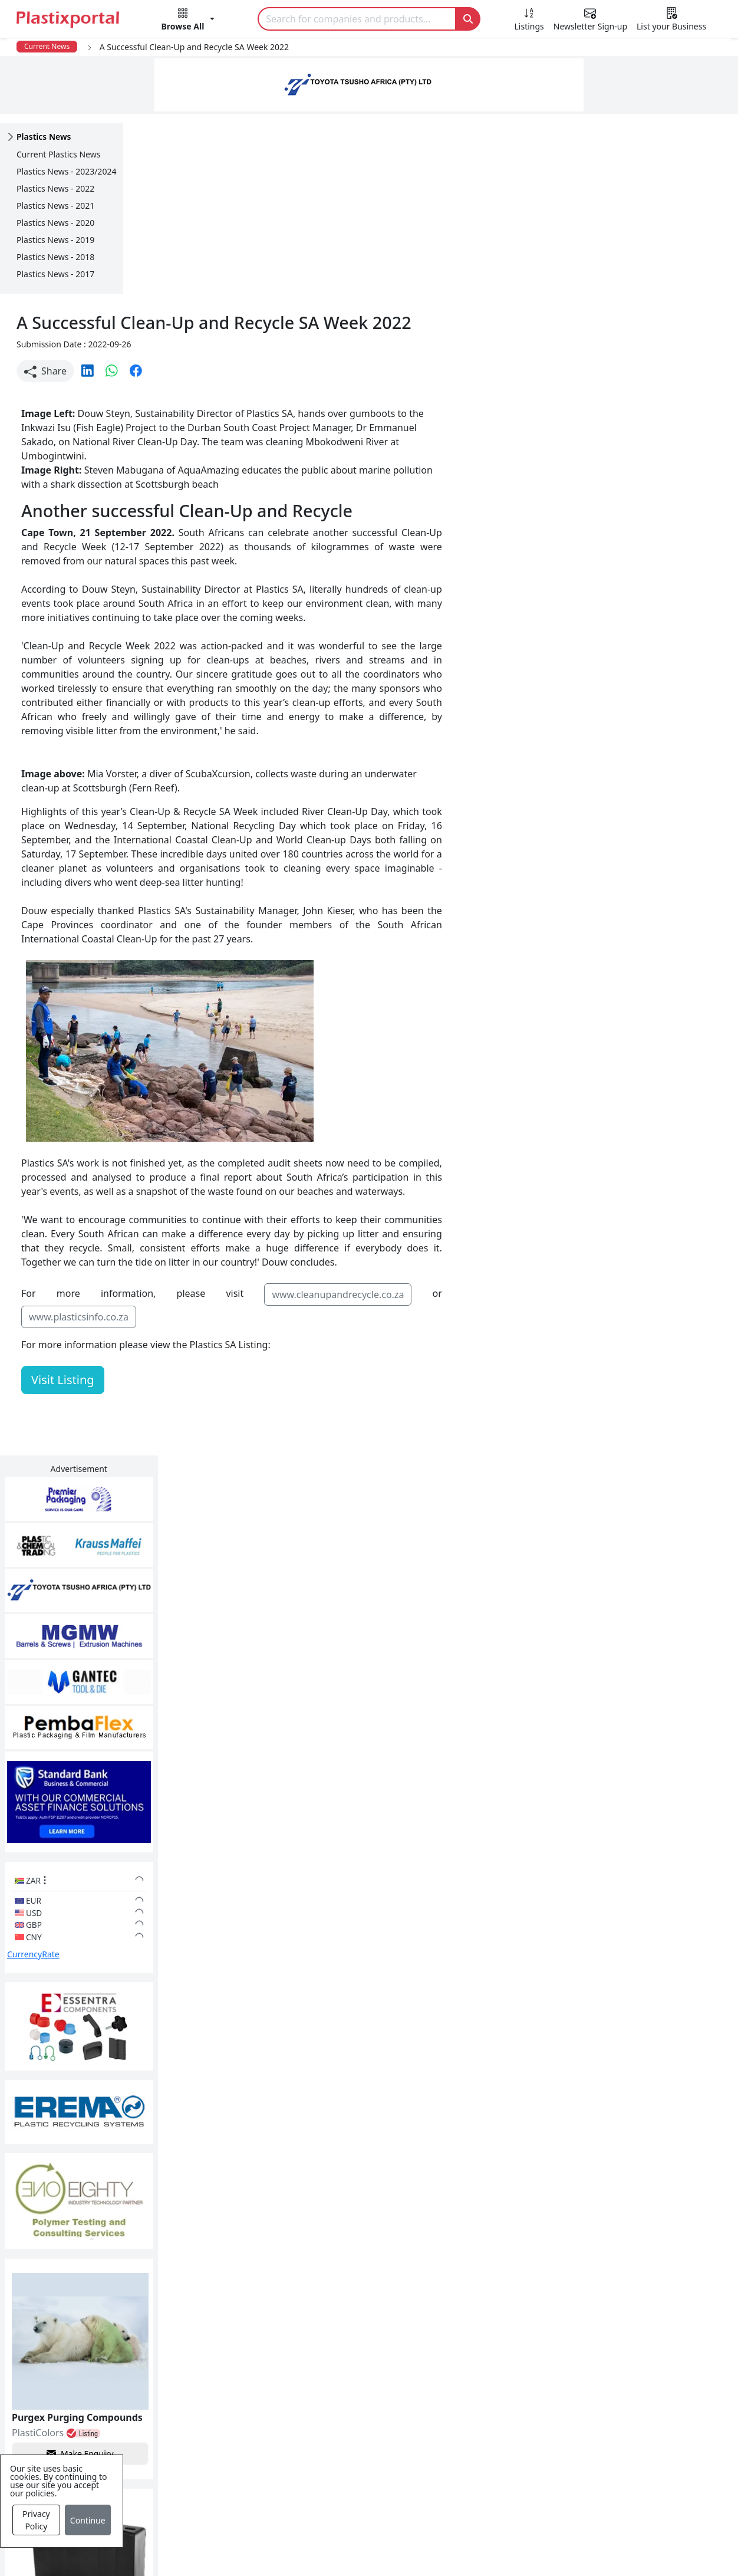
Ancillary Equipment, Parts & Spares (357, 2465)
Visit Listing (186, 1200)
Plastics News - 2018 (55, 256)
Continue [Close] (88, 2520)
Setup (549, 2547)
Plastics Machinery (319, 2441)
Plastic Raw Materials (324, 2417)
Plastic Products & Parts (330, 2370)
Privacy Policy (36, 2520)
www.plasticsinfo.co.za (202, 1137)
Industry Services (316, 2512)
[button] (188, 21)
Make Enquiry (662, 1105)
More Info (369, 2186)
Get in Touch (661, 1908)
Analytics (499, 2547)
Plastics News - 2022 (55, 188)
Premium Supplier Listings (556, 2441)
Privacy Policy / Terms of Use (338, 2547)
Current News (47, 46)
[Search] (357, 19)
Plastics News (89, 2347)
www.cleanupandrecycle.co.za (459, 1114)
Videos (74, 2417)
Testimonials (525, 2370)
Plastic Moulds (310, 2488)
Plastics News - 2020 (55, 222)
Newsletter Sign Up (102, 2370)
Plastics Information (104, 2394)
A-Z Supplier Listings (543, 2417)
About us (440, 2547)
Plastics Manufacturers (328, 2347)
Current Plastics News (58, 154)
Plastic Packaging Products (337, 2394)
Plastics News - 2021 (55, 205)
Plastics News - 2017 (55, 274)
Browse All (520, 2394)
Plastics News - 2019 (55, 239)
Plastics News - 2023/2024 (66, 171)
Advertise (602, 2547)
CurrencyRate (617, 616)
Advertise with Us (536, 2347)
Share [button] (168, 191)
